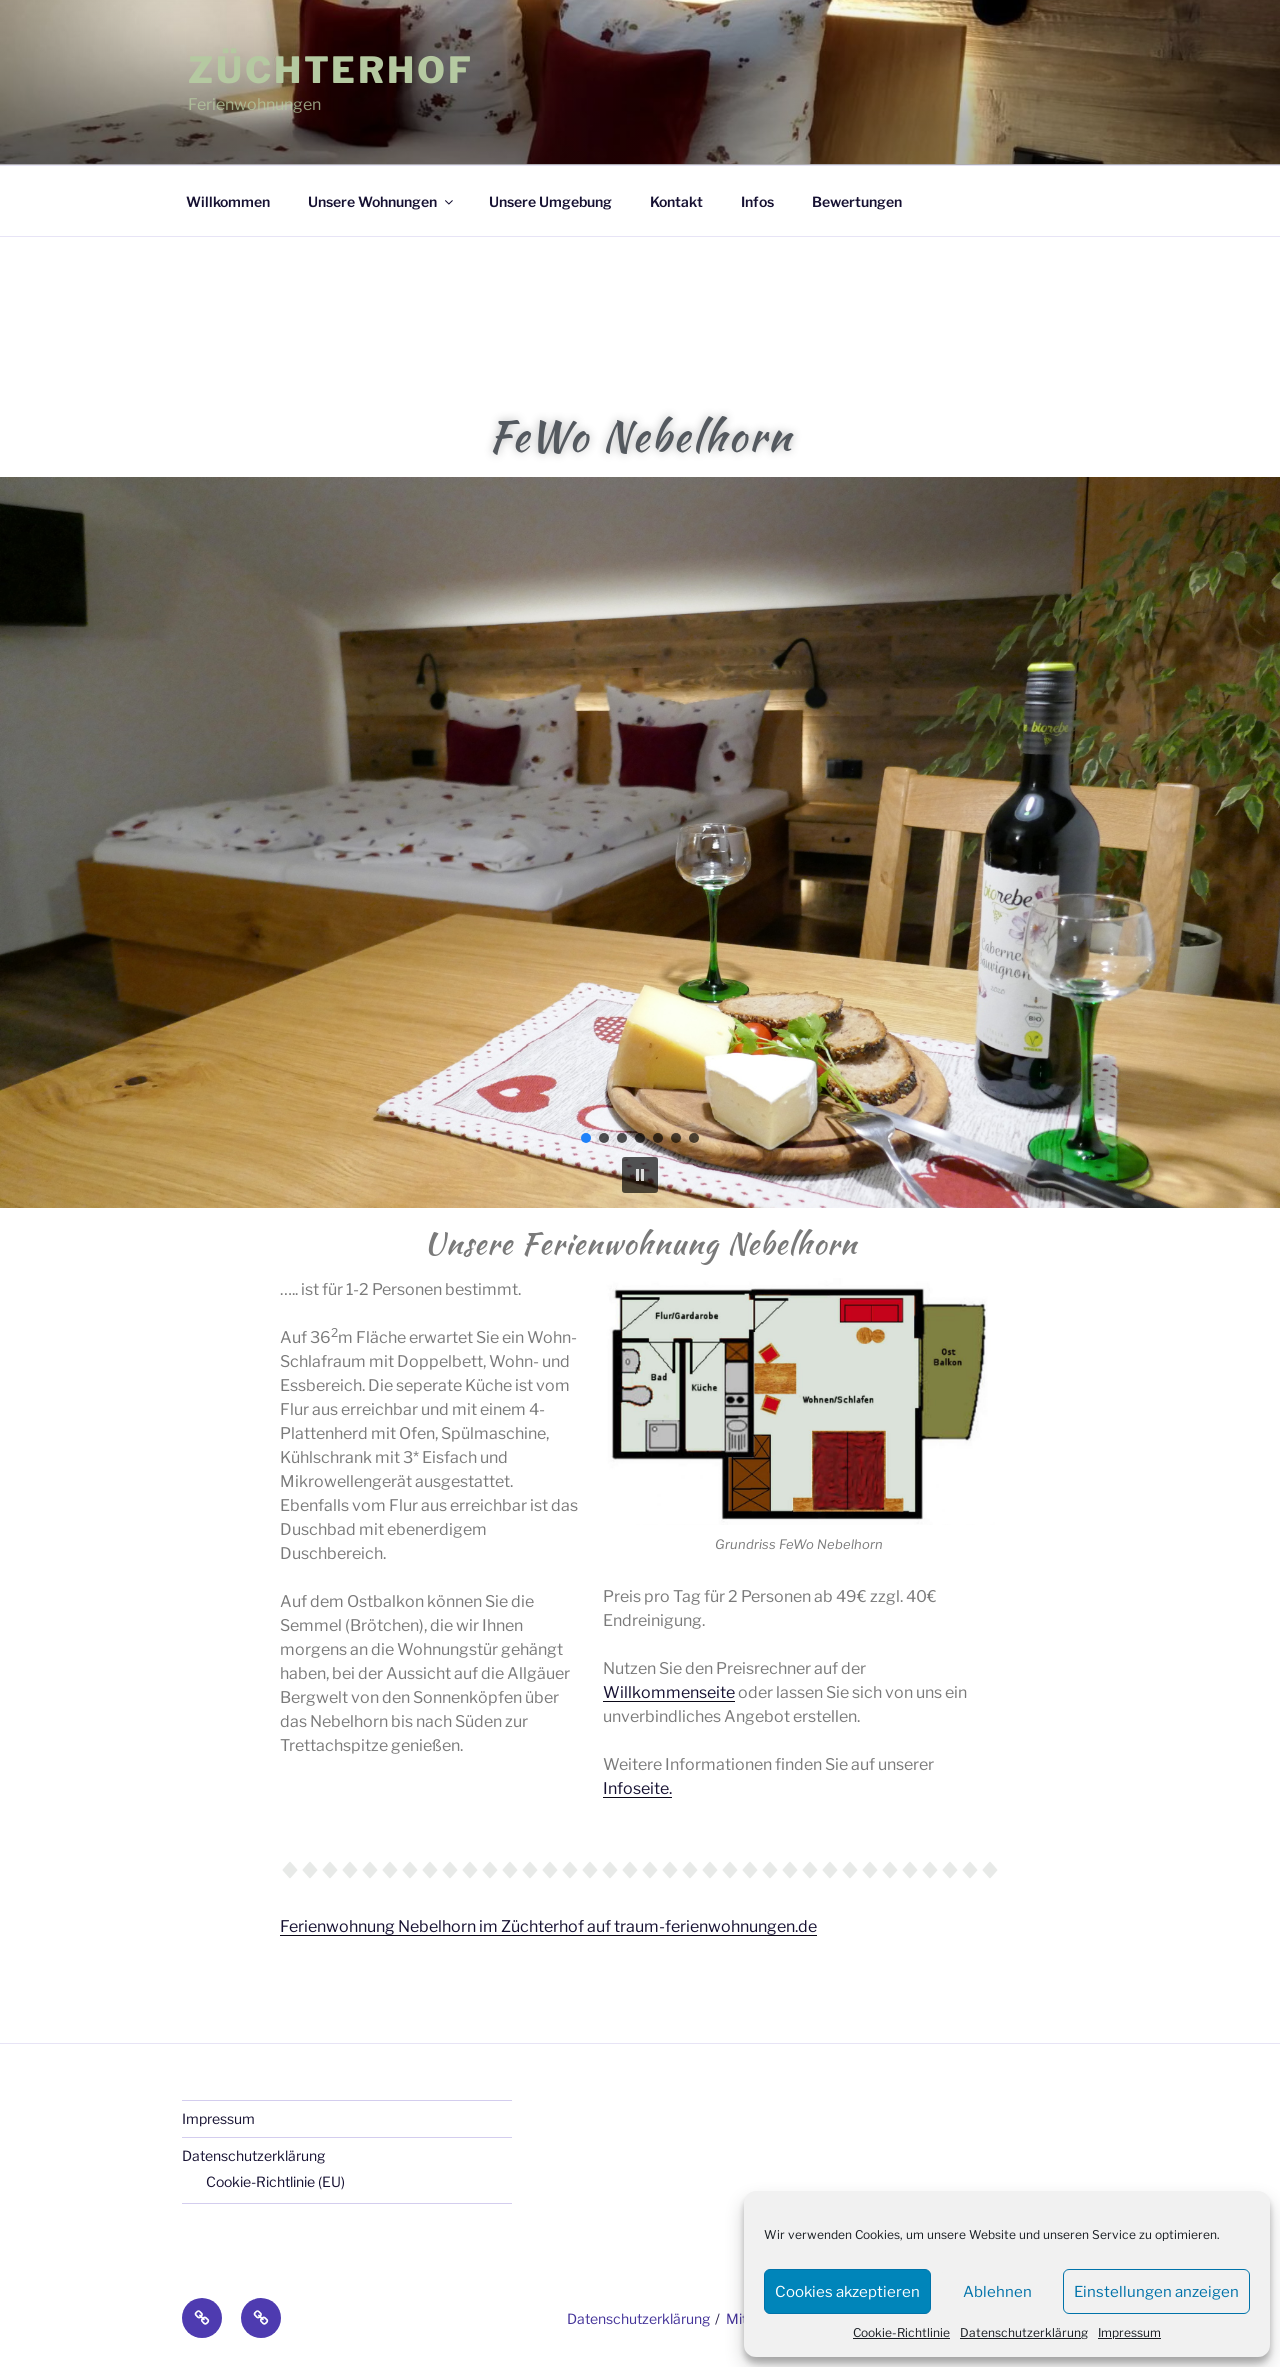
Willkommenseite (669, 1692)
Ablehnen (997, 2292)
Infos (757, 201)
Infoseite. (637, 1788)
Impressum (1129, 2332)
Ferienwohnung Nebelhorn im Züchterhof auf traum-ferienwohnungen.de (548, 1926)
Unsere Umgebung (550, 201)
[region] (640, 842)
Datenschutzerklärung (1024, 2332)
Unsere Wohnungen (382, 201)
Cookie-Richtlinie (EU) (275, 2181)
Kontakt (676, 201)
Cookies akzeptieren (847, 2292)
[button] (640, 1175)
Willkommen (228, 201)
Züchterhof (331, 70)
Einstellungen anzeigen (1156, 2292)
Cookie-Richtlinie (901, 2332)
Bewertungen (857, 201)
